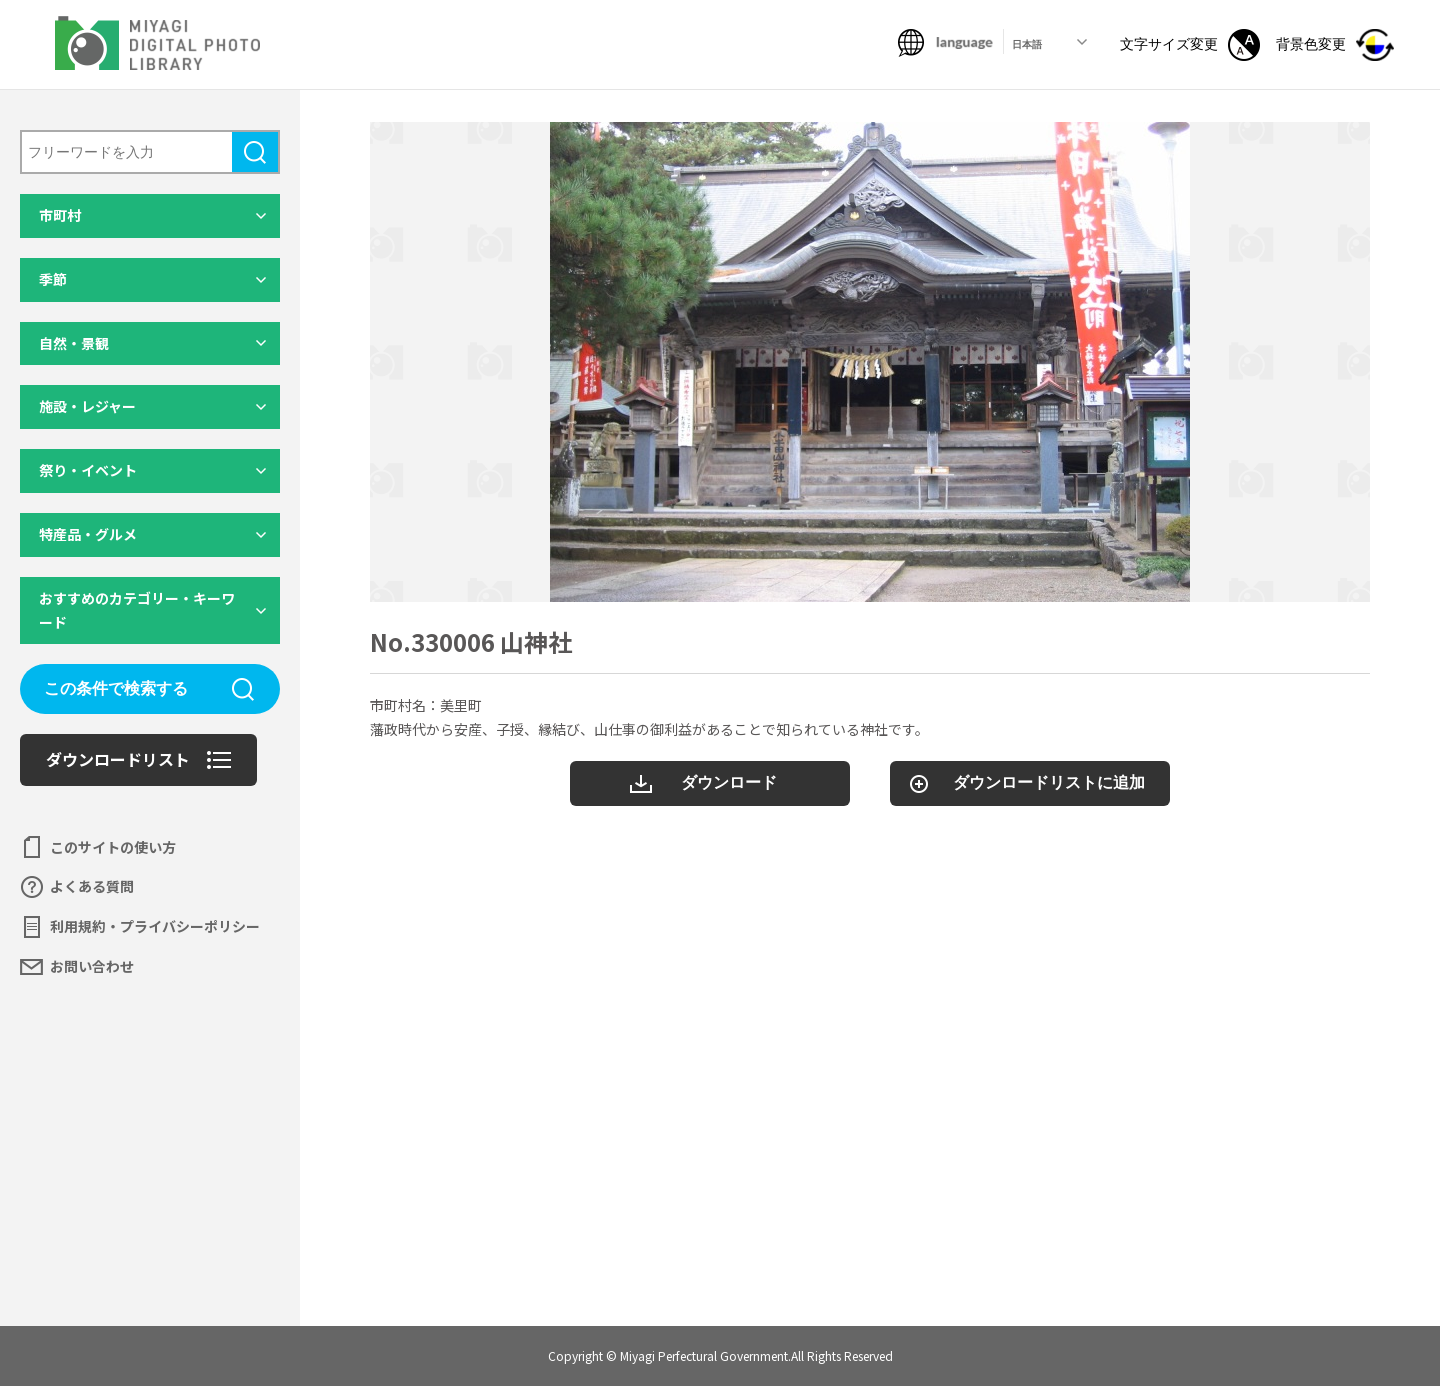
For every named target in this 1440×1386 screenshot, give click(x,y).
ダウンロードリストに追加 (1049, 782)
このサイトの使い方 (113, 847)
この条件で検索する (116, 688)
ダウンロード (729, 782)
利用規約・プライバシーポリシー (155, 926)
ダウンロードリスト (118, 759)
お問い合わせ (92, 966)
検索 (255, 152)
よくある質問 (92, 886)
